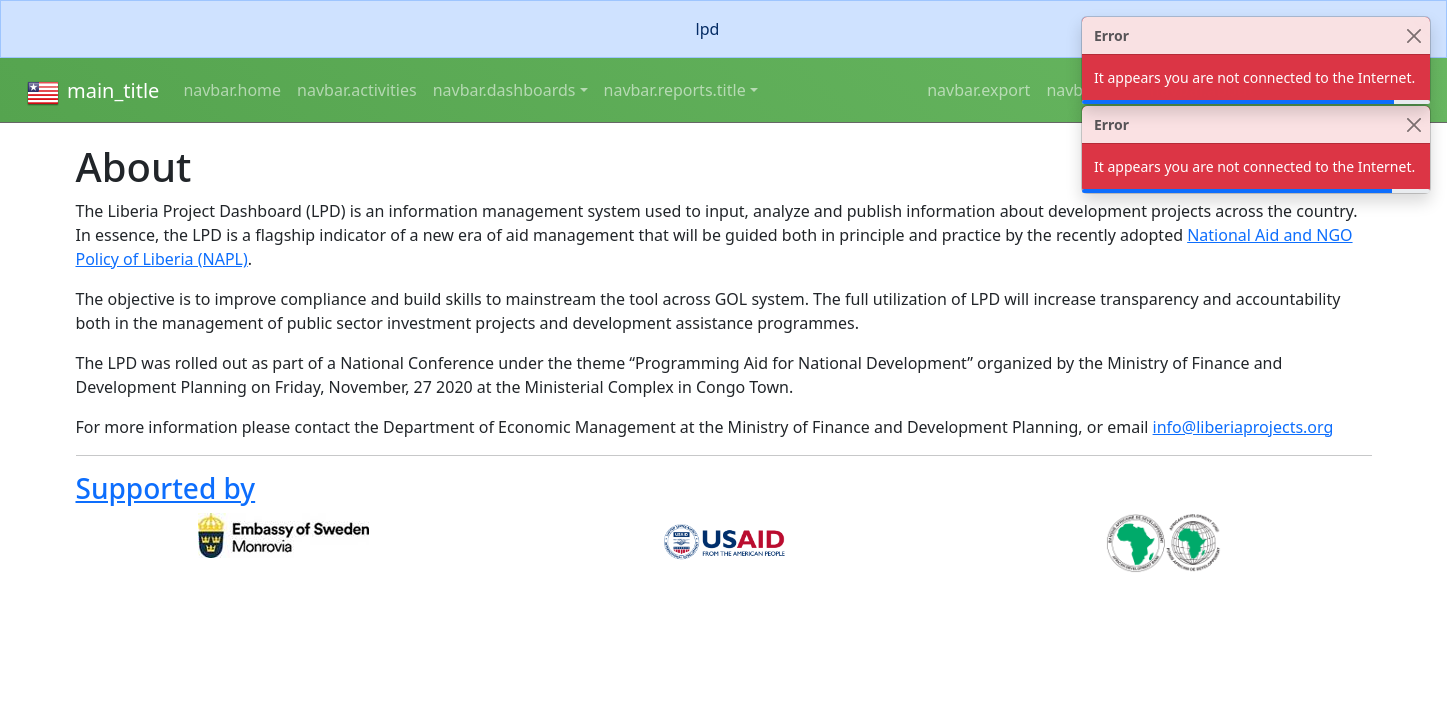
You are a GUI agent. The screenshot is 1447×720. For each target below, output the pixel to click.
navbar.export (978, 90)
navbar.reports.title (675, 90)
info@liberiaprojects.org (1243, 427)
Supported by (166, 488)
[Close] (1413, 35)
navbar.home (232, 90)
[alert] (723, 29)
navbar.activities (357, 90)
